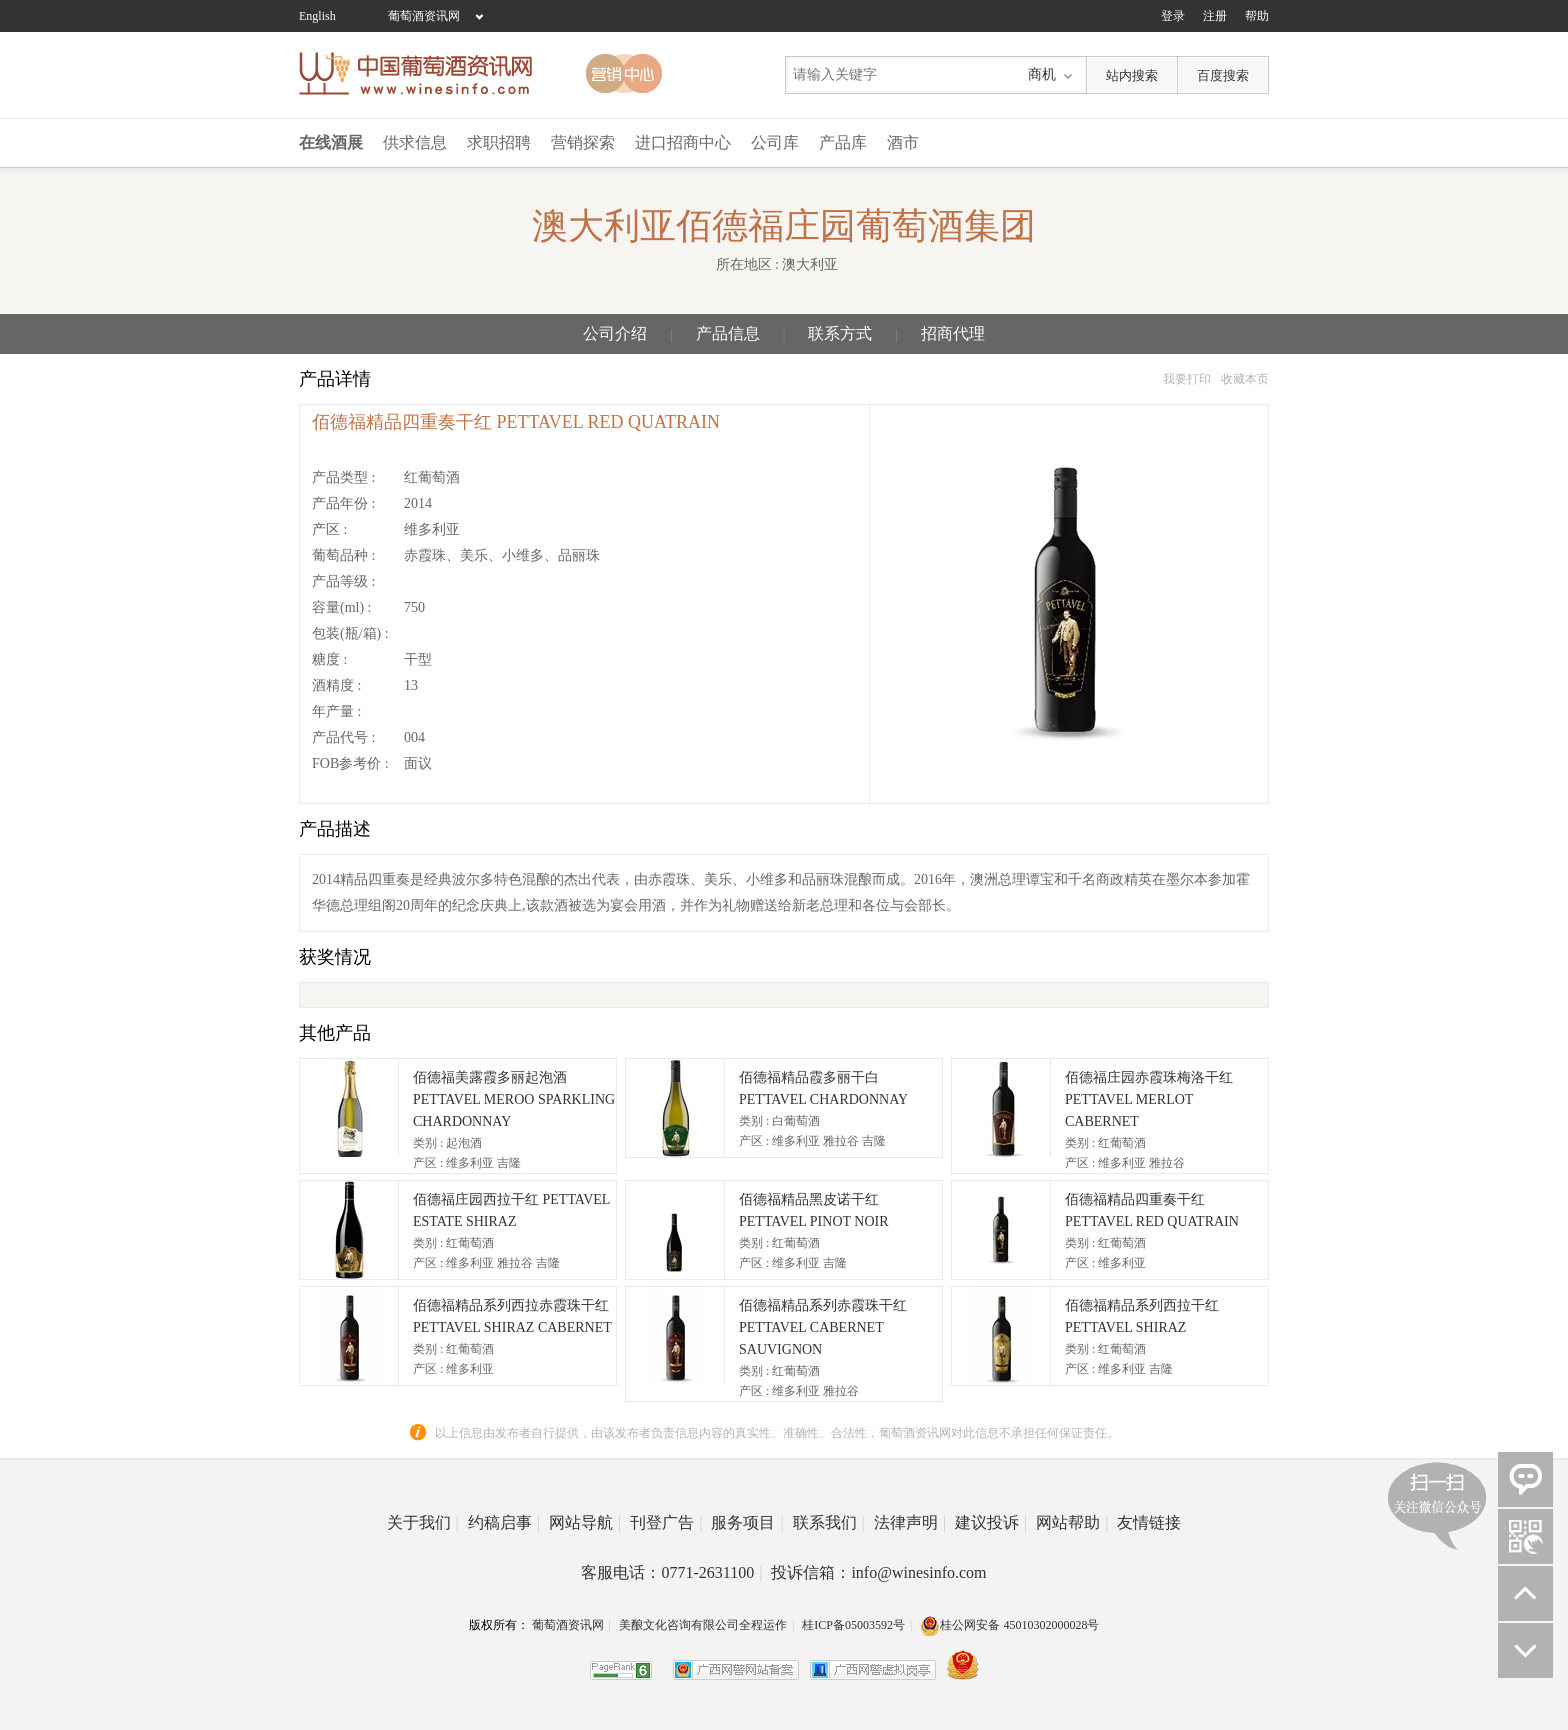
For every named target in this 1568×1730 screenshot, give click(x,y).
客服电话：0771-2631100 (671, 1572)
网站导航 (585, 1522)
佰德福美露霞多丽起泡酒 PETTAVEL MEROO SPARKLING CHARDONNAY (514, 1099)
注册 (1215, 16)
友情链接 (1149, 1522)
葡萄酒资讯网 (424, 16)
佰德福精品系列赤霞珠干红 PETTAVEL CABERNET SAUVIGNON (823, 1327)
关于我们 (423, 1522)
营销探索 (583, 142)
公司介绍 (615, 333)
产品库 (843, 142)
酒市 (903, 142)
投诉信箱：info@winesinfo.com (878, 1572)
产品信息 (728, 333)
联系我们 (829, 1522)
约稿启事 (504, 1522)
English (317, 16)
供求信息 (415, 142)
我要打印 (1187, 379)
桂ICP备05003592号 (853, 1625)
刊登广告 (666, 1522)
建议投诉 (991, 1522)
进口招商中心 (683, 142)
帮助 (1257, 16)
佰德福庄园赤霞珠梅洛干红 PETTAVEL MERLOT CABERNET (1149, 1099)
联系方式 (840, 333)
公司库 (775, 142)
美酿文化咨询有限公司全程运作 (703, 1625)
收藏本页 (1245, 379)
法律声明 (910, 1522)
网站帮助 (1072, 1522)
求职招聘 (499, 142)
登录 (1173, 16)
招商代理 (953, 333)
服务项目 (747, 1522)
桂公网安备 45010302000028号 (1009, 1625)
